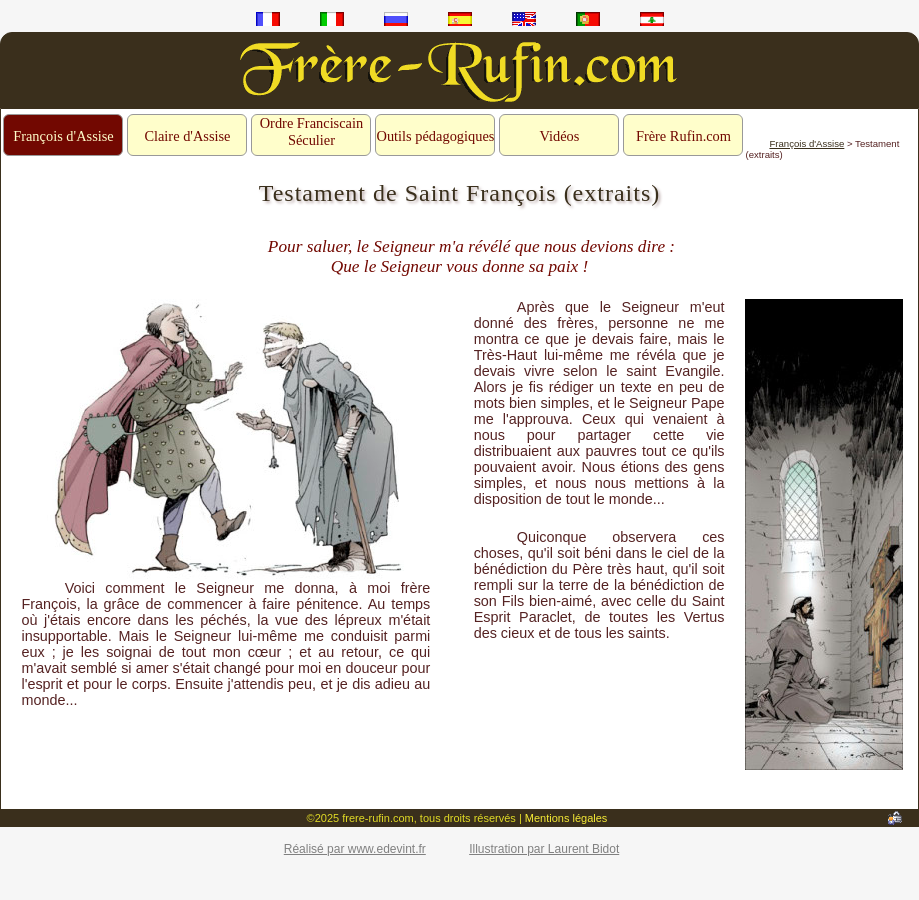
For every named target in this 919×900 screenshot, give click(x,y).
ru (396, 19)
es (460, 19)
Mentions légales (566, 818)
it (332, 19)
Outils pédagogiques (435, 136)
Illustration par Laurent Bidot (544, 849)
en (524, 19)
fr (268, 19)
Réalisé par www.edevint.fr (355, 849)
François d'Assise (63, 136)
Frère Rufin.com (683, 136)
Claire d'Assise (187, 136)
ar (652, 19)
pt (588, 19)
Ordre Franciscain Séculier (312, 131)
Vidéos (560, 136)
